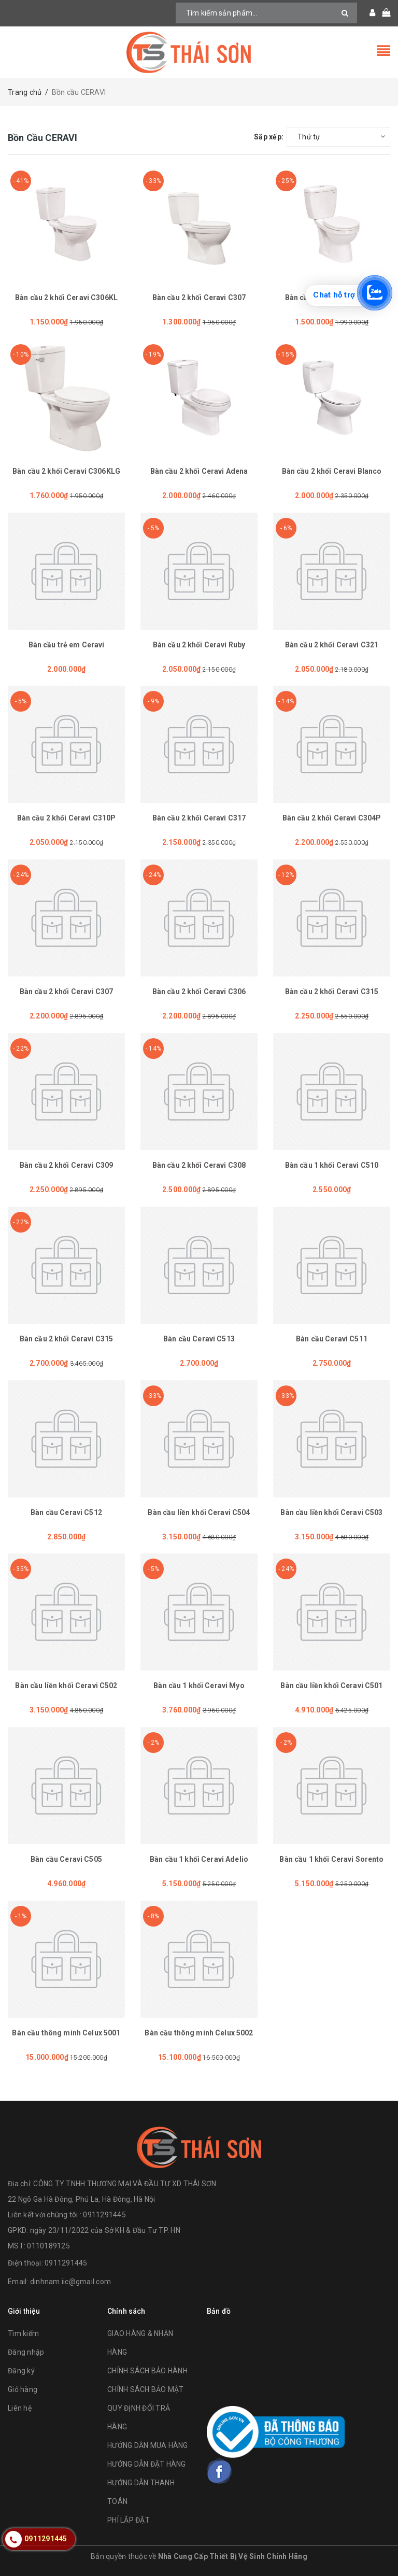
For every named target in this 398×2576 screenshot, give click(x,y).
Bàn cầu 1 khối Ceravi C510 (332, 1165)
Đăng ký (21, 2371)
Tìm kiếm (23, 2333)
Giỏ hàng (22, 2389)
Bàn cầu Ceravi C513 (199, 1339)
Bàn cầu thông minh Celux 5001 (66, 2033)
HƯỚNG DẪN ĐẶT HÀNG (146, 2464)
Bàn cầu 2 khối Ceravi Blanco (332, 471)
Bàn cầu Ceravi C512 (66, 1512)
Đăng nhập (26, 2352)
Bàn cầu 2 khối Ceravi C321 (332, 645)
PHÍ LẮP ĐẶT (128, 2520)
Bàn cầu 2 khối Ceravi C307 (199, 297)
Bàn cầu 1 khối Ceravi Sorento (331, 1859)
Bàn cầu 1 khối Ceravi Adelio (199, 1859)
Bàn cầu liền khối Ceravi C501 (331, 1685)
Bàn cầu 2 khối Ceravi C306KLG (66, 471)
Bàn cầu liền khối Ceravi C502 (66, 1685)
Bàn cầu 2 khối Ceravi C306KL (66, 297)
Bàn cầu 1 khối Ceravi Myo (199, 1685)
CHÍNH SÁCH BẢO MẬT (145, 2389)
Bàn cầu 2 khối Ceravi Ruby (199, 645)
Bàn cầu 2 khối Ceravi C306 (199, 991)
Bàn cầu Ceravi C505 (66, 1859)
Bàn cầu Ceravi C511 (331, 1339)
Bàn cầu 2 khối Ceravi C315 (332, 991)
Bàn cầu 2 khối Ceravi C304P (331, 818)
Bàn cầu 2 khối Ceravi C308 (199, 1165)
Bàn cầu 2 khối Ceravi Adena (199, 471)
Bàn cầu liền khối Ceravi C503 (331, 1512)
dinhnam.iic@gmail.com (70, 2281)
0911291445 (66, 2263)
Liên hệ (20, 2408)
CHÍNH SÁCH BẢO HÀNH (147, 2371)
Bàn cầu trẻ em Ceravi (67, 645)
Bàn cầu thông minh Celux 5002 (199, 2033)
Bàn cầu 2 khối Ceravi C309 (66, 1165)
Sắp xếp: (268, 137)
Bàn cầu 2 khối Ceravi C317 (199, 818)
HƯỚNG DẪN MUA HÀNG (147, 2445)
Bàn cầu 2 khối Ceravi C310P (66, 818)
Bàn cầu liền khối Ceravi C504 (199, 1512)
